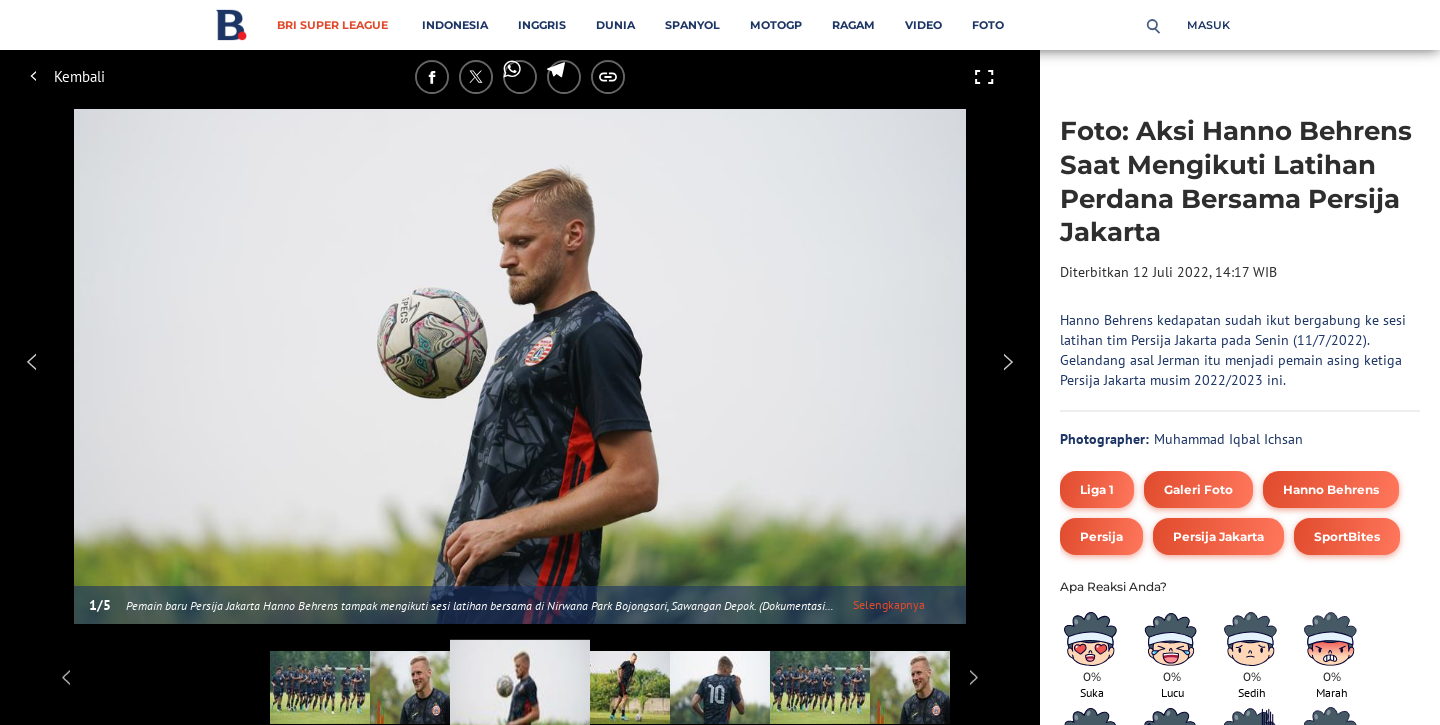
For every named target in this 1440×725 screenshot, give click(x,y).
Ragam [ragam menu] (853, 25)
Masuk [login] (1208, 25)
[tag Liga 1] (1097, 489)
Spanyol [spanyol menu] (692, 25)
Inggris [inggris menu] (542, 25)
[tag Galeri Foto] (1198, 489)
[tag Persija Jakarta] (1218, 536)
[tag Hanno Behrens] (1331, 489)
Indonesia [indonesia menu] (455, 25)
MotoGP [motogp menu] (776, 25)
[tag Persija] (1101, 536)
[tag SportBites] (1347, 536)
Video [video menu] (923, 25)
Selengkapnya (889, 604)
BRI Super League (332, 25)
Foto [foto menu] (988, 25)
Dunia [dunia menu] (615, 25)
